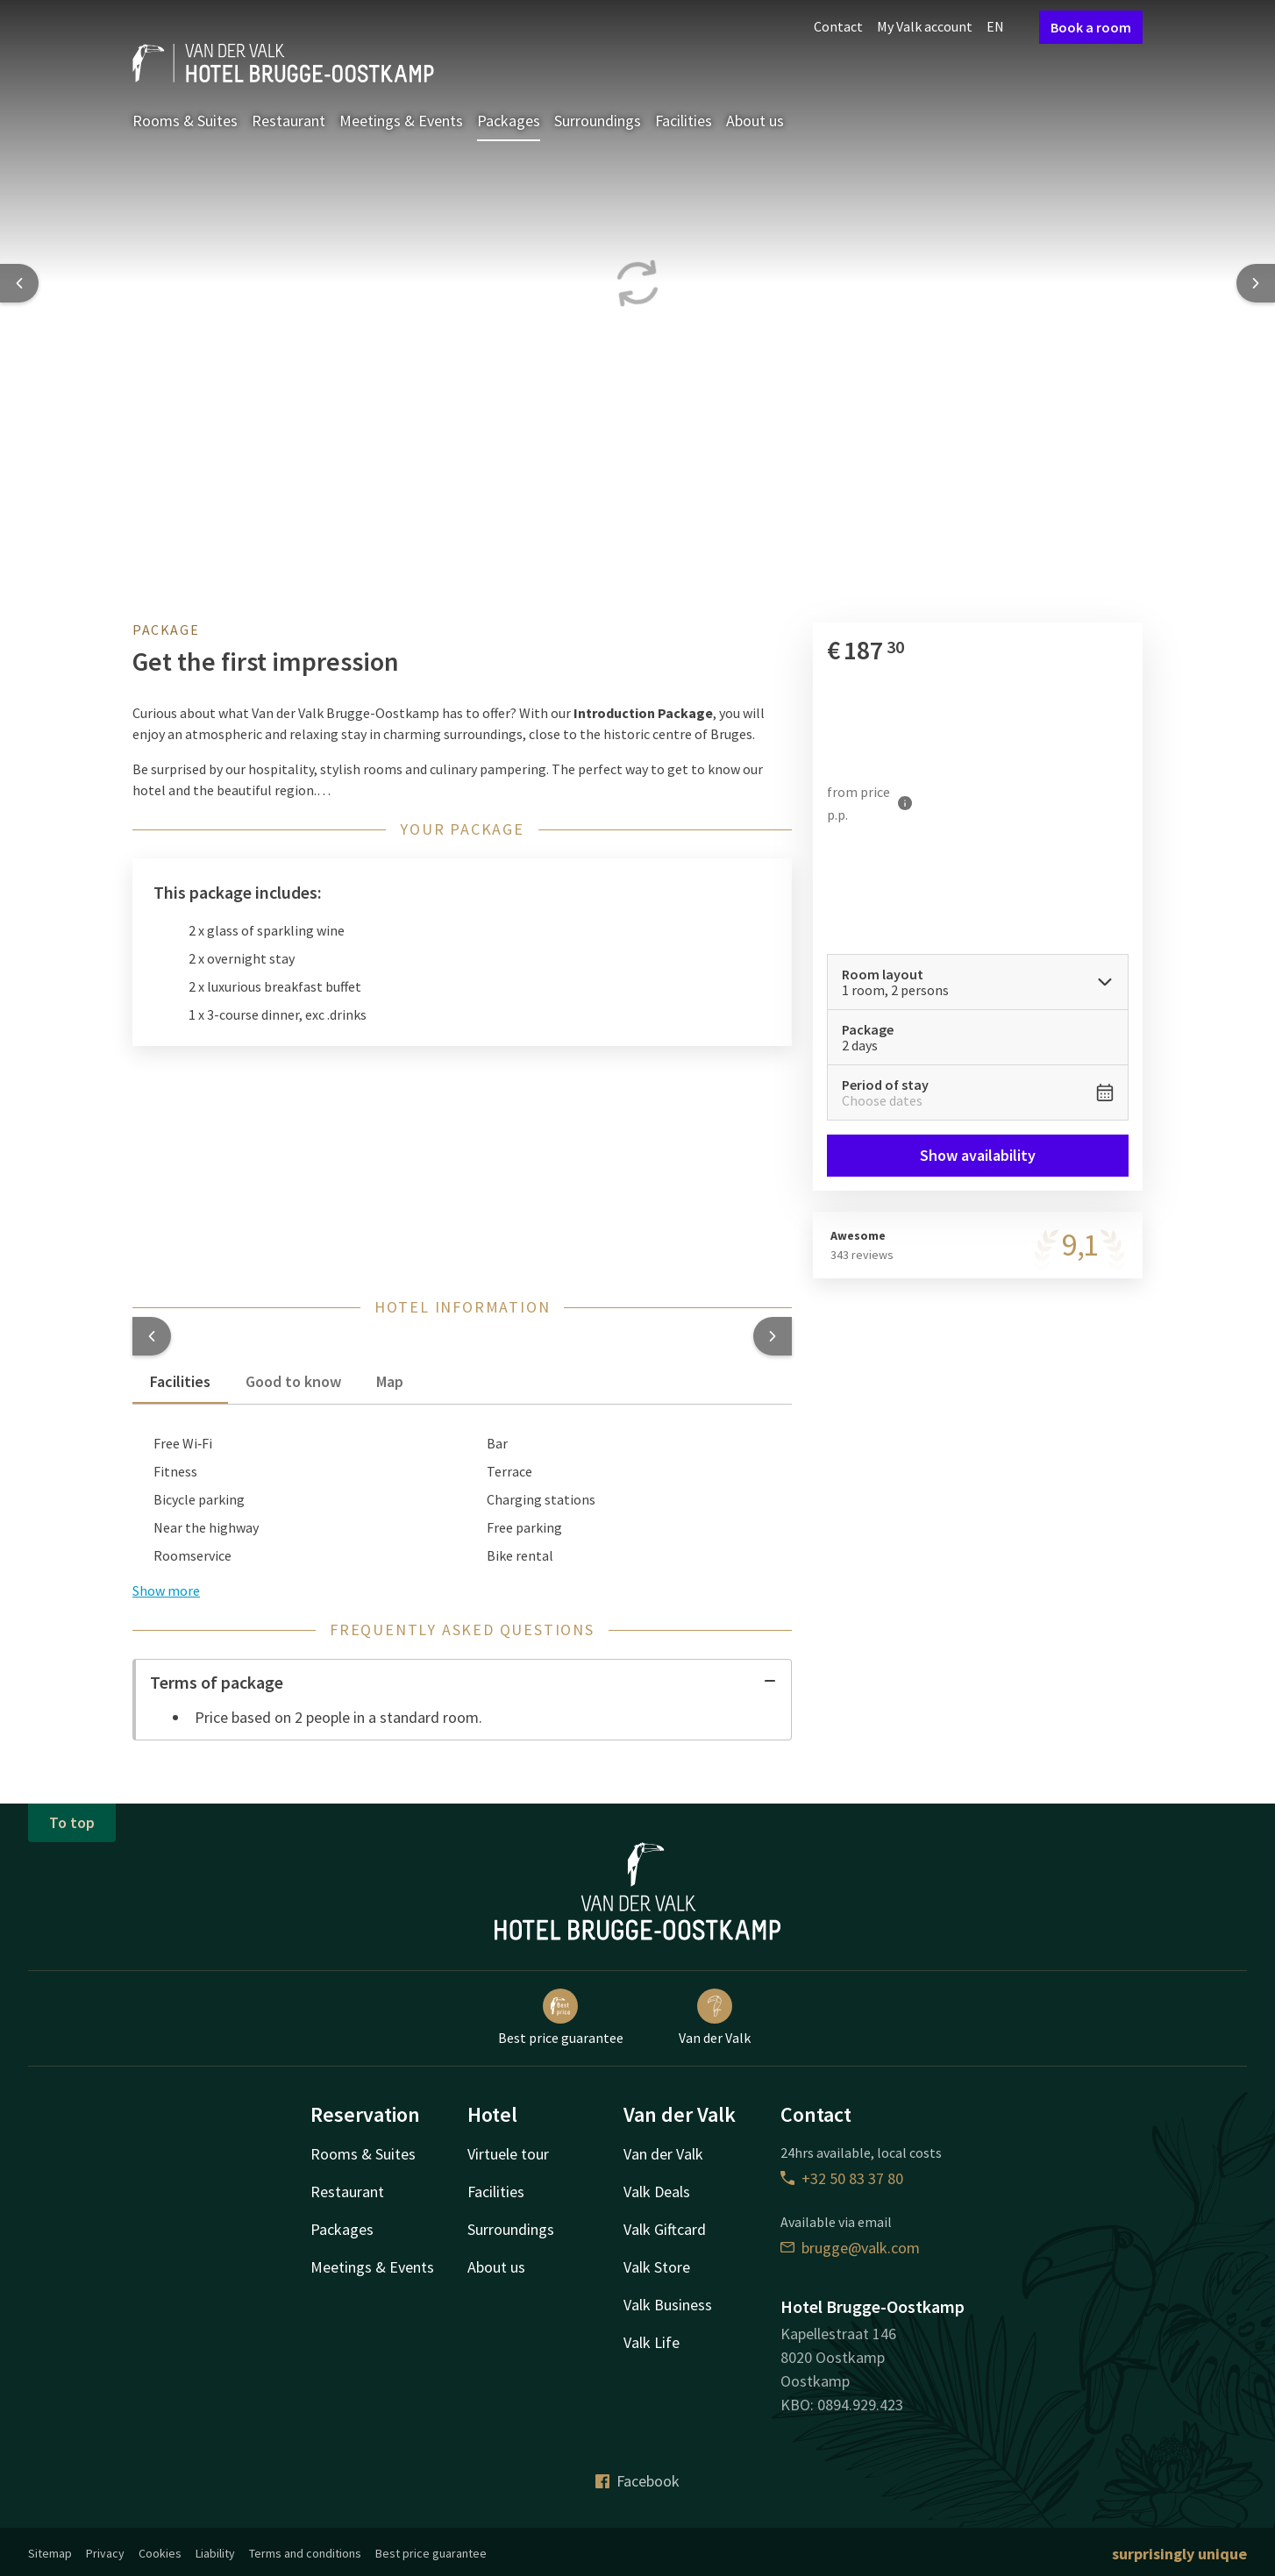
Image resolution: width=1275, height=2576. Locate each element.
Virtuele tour (508, 2154)
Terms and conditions (305, 2553)
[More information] (905, 803)
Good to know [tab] (293, 1381)
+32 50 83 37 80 (841, 2178)
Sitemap (50, 2553)
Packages (508, 120)
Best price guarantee (560, 2017)
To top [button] (72, 1822)
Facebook (637, 2481)
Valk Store (656, 2267)
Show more (166, 1590)
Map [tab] (389, 1381)
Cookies (160, 2553)
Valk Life (651, 2342)
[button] (151, 1336)
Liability (215, 2553)
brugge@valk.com (850, 2248)
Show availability (978, 1155)
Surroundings (597, 120)
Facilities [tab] (180, 1381)
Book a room (1091, 27)
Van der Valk (715, 2017)
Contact (838, 26)
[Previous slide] (19, 283)
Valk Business (667, 2305)
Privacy (105, 2553)
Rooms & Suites (185, 120)
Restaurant (288, 120)
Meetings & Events (401, 120)
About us (755, 120)
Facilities (683, 120)
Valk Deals (656, 2191)
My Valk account (924, 26)
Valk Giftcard (664, 2229)
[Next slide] (1255, 283)
